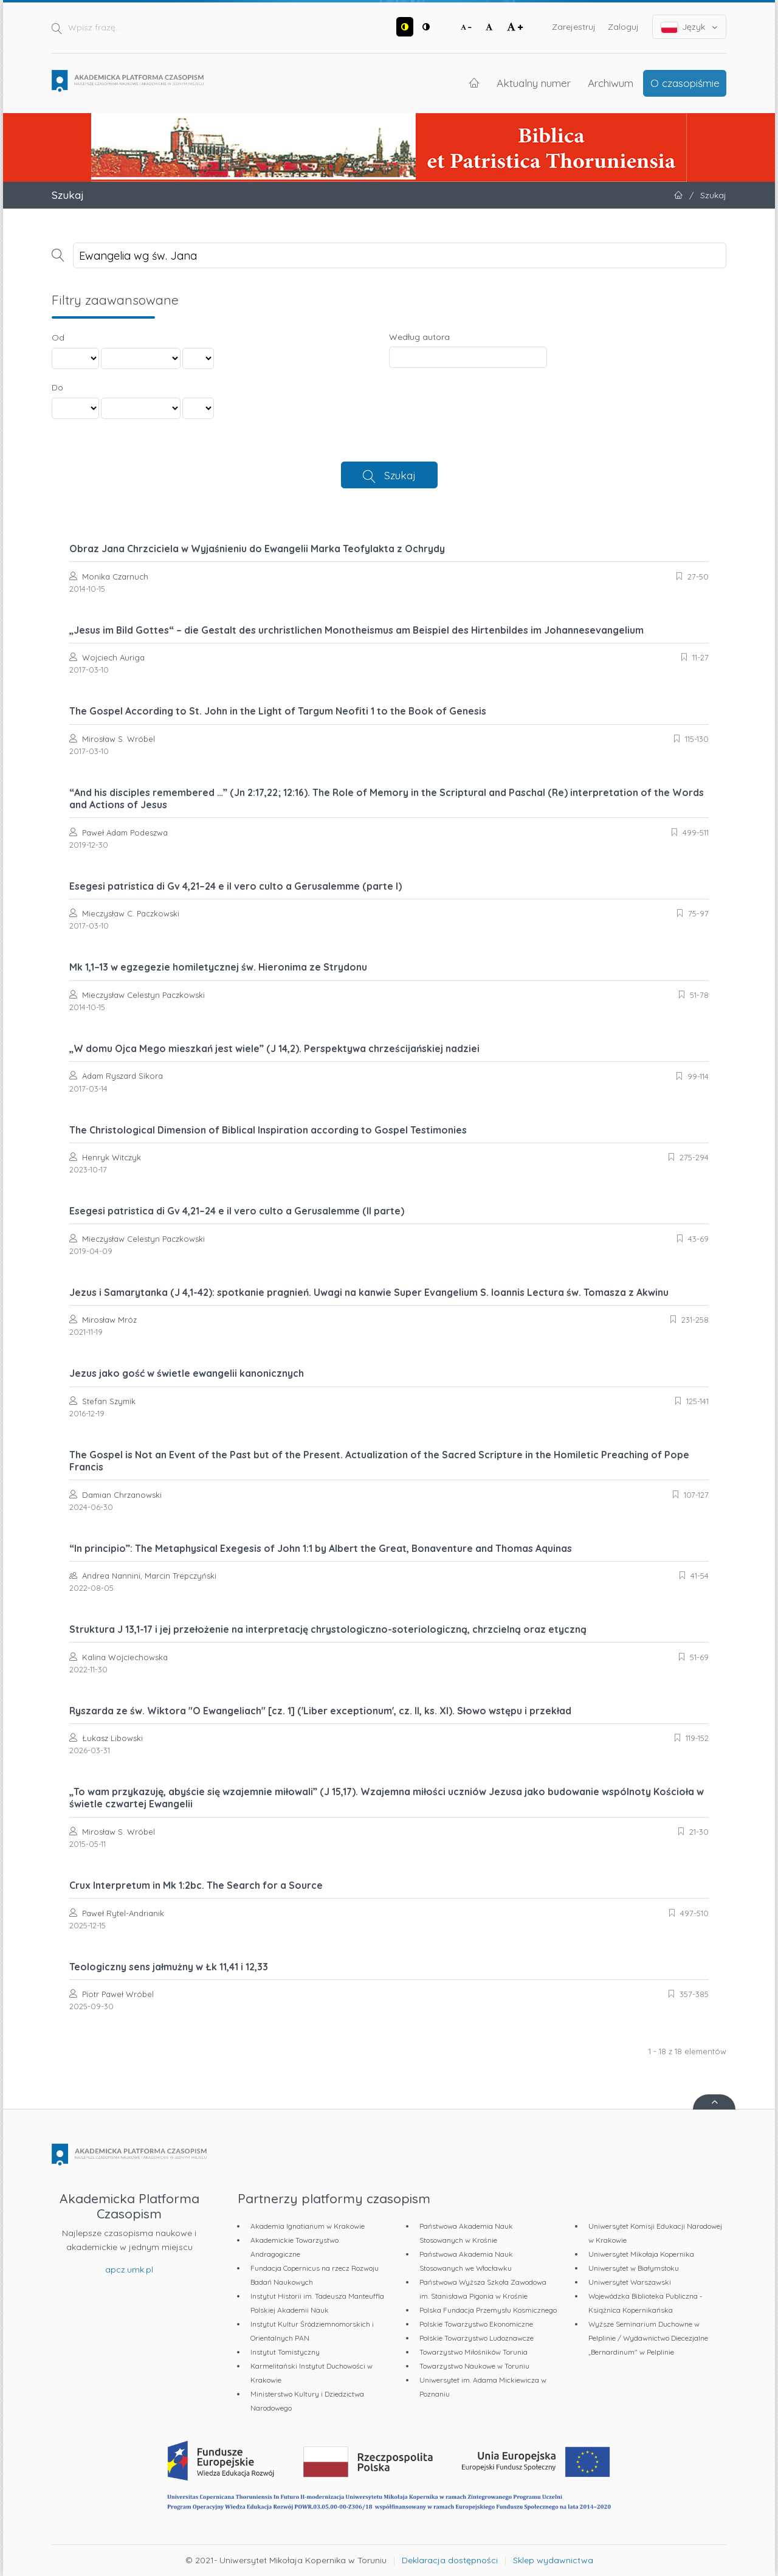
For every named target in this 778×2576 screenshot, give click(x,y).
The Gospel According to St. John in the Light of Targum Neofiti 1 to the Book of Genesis (277, 711)
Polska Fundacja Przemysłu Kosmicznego (488, 2310)
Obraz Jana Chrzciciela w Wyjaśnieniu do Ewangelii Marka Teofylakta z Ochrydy (257, 548)
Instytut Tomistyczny (285, 2351)
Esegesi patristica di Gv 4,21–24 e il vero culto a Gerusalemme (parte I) (235, 886)
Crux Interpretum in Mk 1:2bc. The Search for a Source (196, 1885)
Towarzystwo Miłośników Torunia (473, 2351)
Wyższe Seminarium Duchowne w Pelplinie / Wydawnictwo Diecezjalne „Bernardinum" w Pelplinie (648, 2337)
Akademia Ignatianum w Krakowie (307, 2226)
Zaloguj (623, 26)
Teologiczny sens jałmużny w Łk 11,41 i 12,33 (168, 1967)
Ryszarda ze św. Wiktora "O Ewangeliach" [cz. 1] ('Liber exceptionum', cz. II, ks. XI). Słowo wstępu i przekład (320, 1711)
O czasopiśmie (685, 82)
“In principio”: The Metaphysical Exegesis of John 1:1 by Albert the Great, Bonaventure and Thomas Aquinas (320, 1548)
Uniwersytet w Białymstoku (633, 2268)
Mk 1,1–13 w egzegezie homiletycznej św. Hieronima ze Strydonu (218, 967)
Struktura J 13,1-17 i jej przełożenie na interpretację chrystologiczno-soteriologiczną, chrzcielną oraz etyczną (328, 1629)
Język (689, 27)
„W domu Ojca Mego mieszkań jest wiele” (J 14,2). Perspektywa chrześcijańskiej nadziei (274, 1048)
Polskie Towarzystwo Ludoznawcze (476, 2337)
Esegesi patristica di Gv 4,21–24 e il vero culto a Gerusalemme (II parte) (236, 1211)
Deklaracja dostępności (450, 2560)
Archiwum (610, 82)
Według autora (419, 336)
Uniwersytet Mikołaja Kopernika (641, 2254)
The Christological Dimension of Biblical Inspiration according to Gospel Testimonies (268, 1130)
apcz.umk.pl (129, 2269)
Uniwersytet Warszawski (629, 2282)
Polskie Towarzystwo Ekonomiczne (476, 2323)
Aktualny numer (534, 82)
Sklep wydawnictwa (553, 2560)
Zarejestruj (574, 26)
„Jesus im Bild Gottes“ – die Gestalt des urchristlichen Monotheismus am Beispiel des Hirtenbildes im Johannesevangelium (356, 630)
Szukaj (400, 475)
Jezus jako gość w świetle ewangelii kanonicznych (186, 1373)
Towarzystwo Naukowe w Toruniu (474, 2365)
